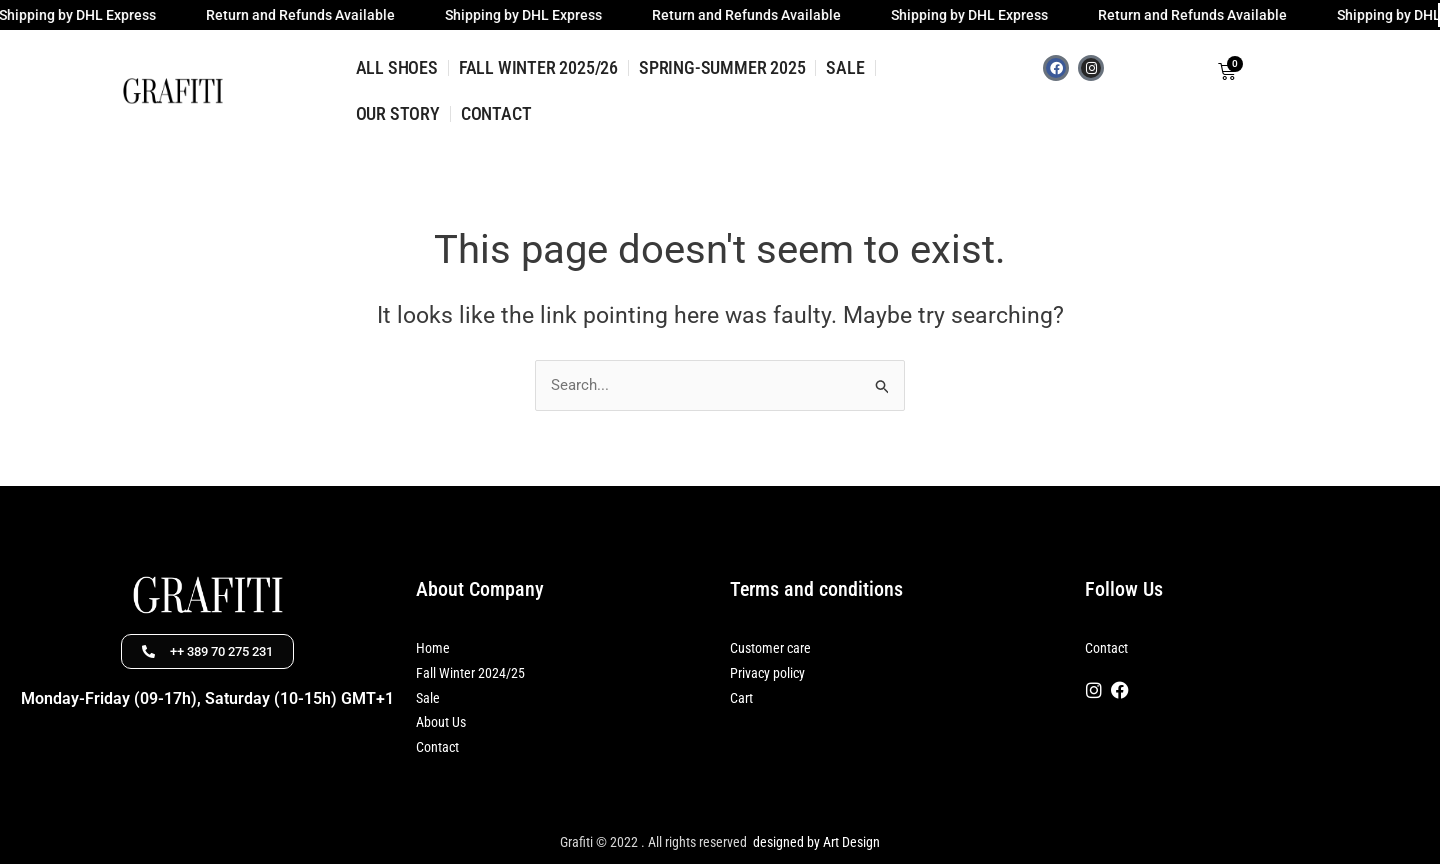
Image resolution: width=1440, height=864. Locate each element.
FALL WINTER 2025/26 (538, 67)
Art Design (850, 842)
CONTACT (496, 113)
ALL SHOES (397, 67)
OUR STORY (398, 113)
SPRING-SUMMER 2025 (722, 67)
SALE (845, 67)
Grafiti (576, 842)
